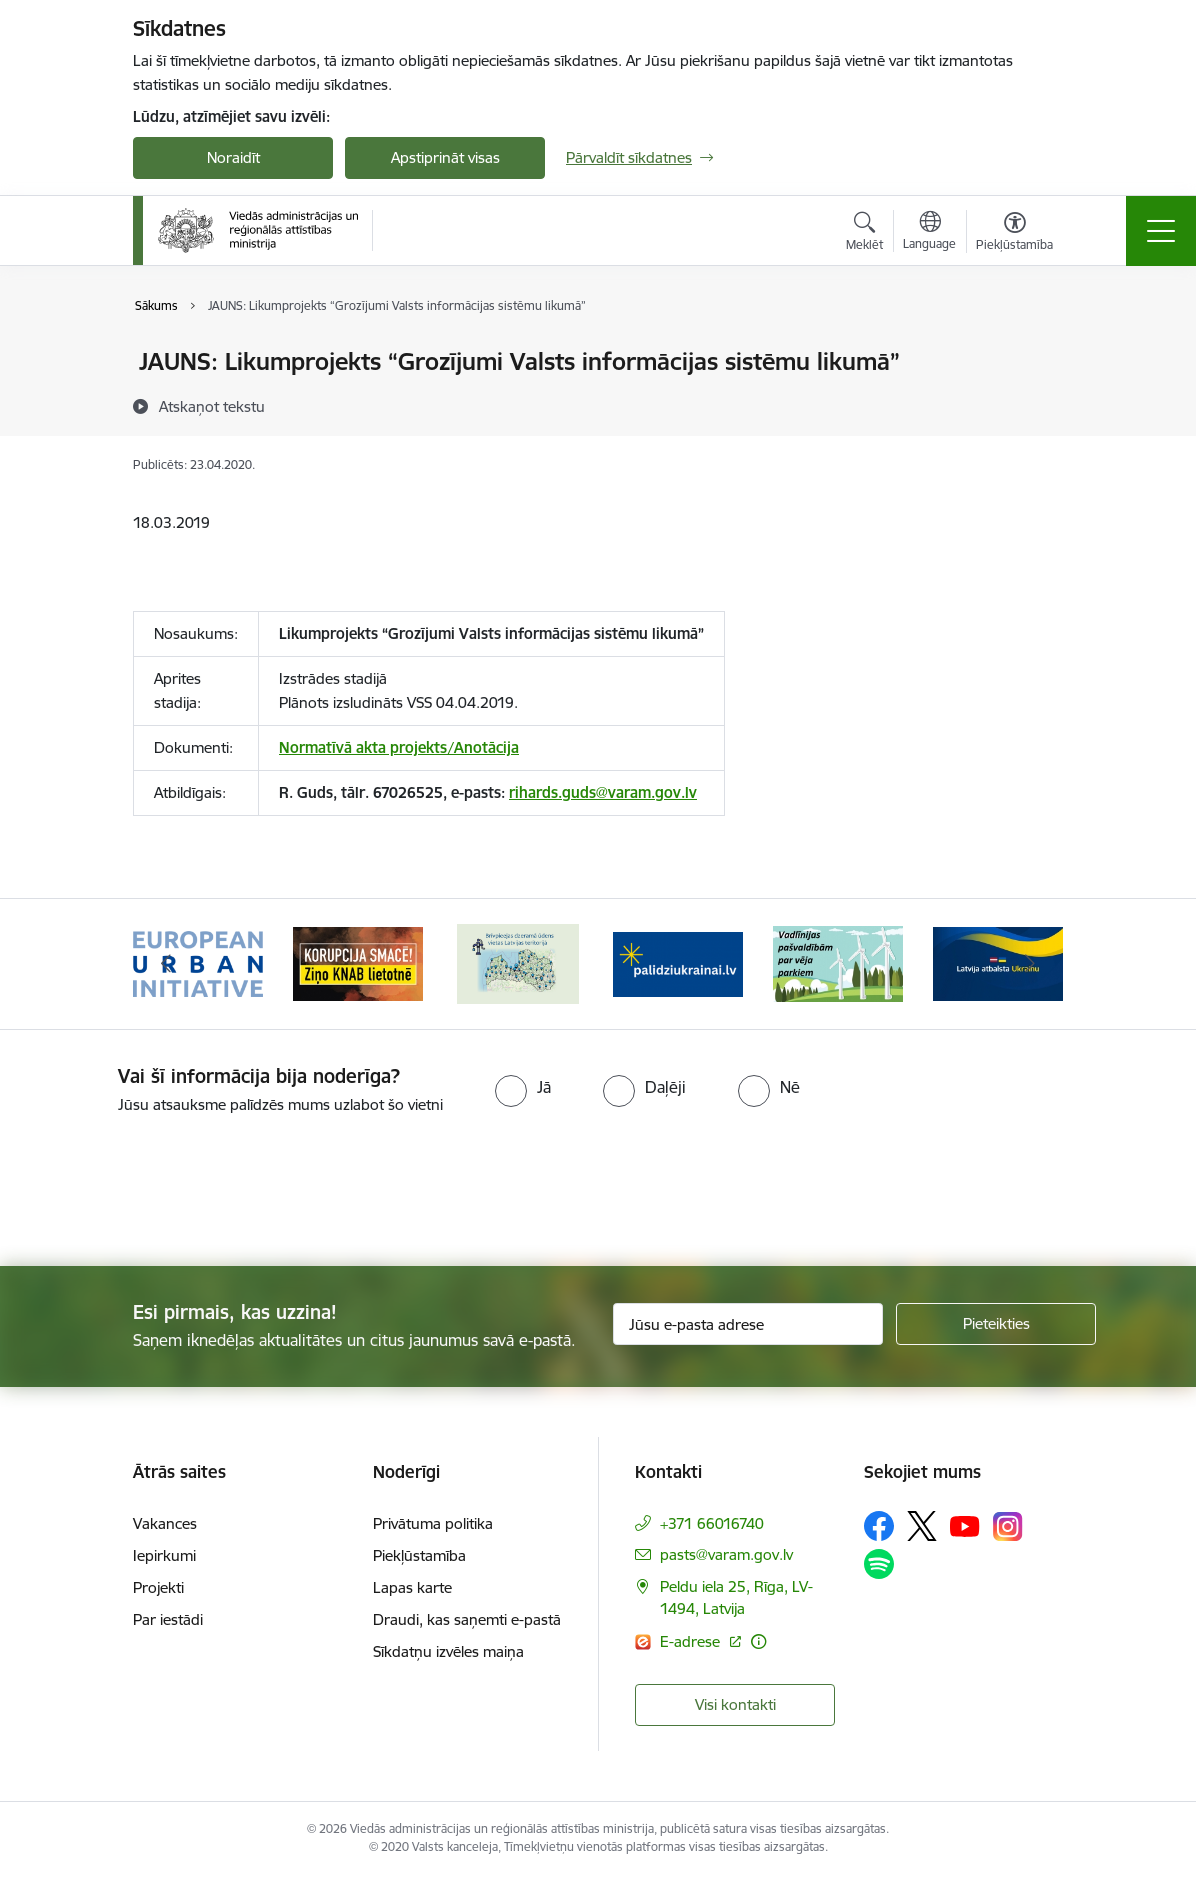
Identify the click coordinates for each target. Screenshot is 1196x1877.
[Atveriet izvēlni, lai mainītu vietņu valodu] (929, 233)
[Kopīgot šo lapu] (1035, 403)
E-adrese (692, 1641)
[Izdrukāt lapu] (1035, 353)
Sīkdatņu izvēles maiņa (448, 1651)
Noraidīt (233, 157)
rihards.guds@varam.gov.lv (603, 792)
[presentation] (167, 1192)
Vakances (165, 1523)
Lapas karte (412, 1587)
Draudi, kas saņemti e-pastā (467, 1619)
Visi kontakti (735, 1704)
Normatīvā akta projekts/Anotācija (399, 747)
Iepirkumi (164, 1555)
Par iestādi (168, 1619)
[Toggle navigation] (1161, 231)
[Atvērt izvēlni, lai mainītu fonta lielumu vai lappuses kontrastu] (1014, 234)
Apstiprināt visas (445, 157)
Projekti (158, 1587)
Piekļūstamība (419, 1555)
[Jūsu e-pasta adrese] (748, 1324)
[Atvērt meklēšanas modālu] (864, 234)
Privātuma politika (433, 1523)
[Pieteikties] (996, 1324)
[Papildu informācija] (758, 1641)
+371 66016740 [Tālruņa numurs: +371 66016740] (712, 1523)
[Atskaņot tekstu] (212, 406)
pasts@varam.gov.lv (726, 1554)
